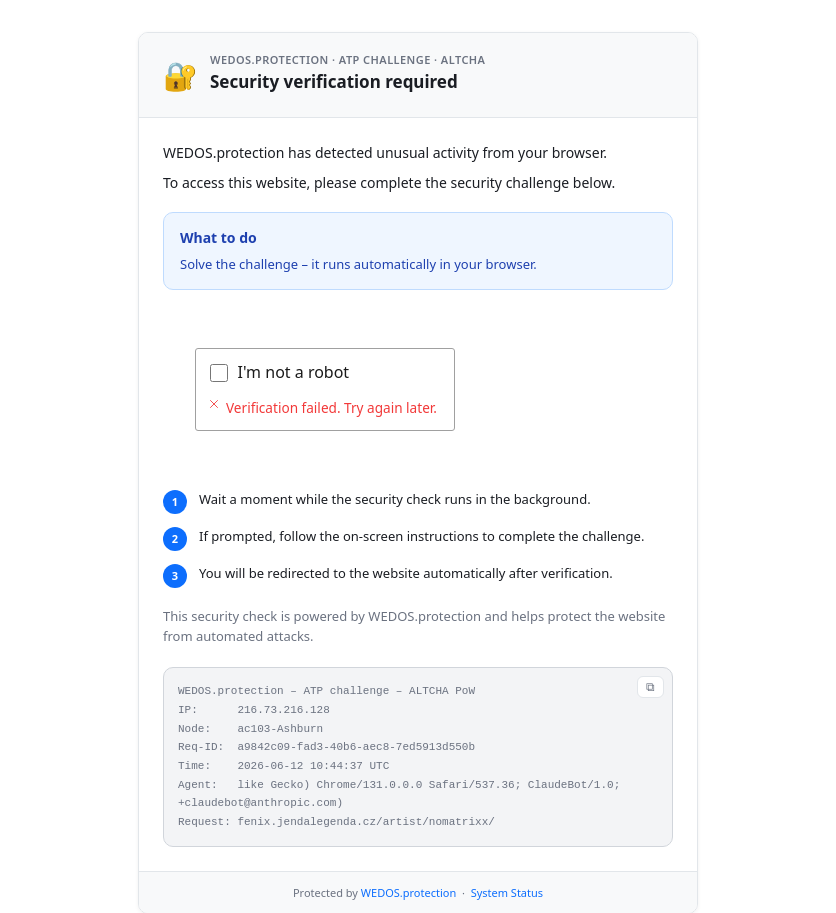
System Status (507, 859)
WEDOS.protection (408, 859)
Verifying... (277, 372)
